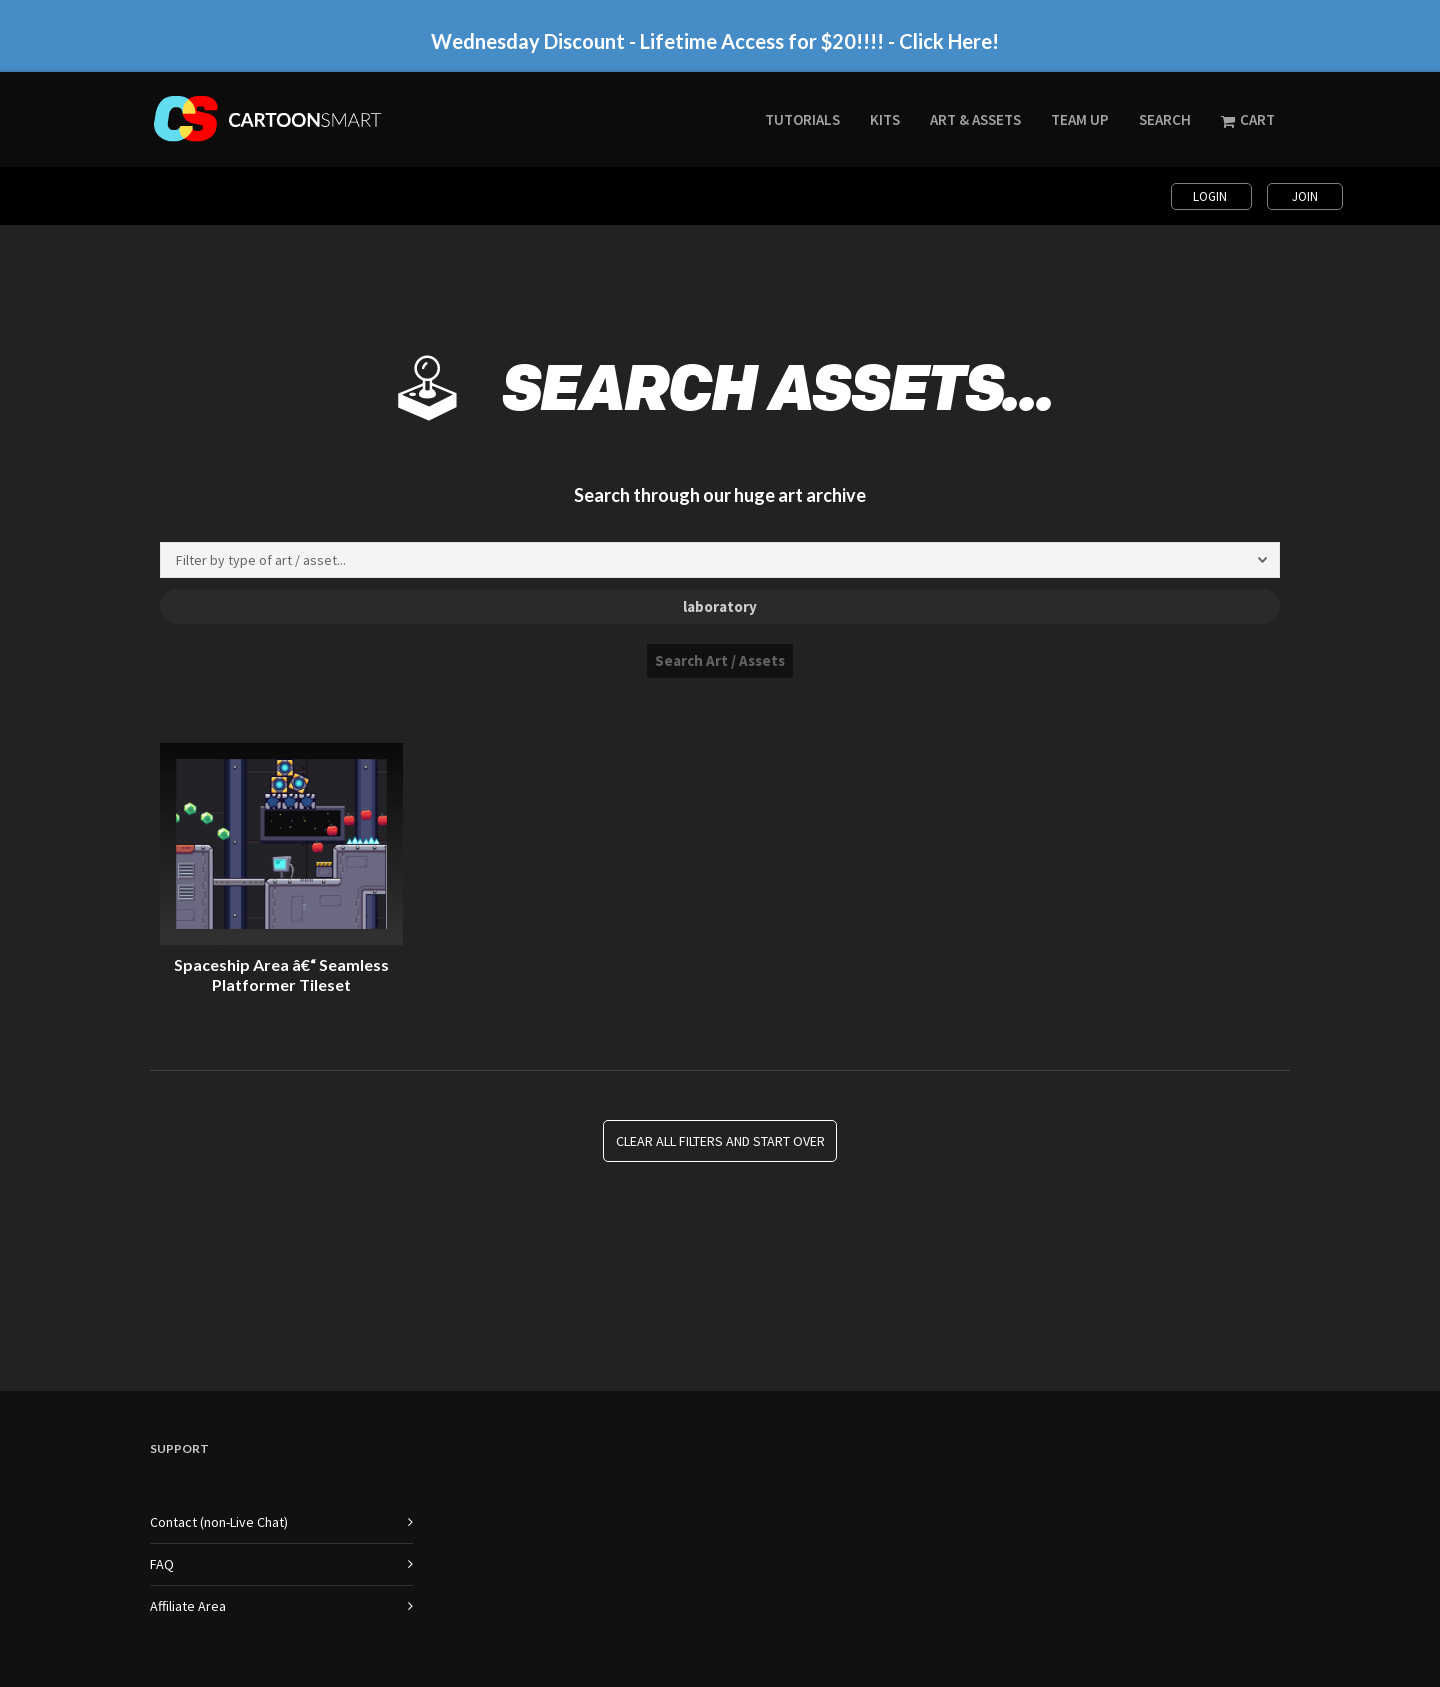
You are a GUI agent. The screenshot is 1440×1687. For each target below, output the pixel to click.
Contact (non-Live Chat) (219, 1522)
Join (1305, 196)
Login (1211, 196)
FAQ (162, 1564)
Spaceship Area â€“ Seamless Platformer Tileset (281, 974)
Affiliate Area (188, 1606)
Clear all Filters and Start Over (720, 1141)
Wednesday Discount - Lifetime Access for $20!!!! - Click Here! (715, 41)
